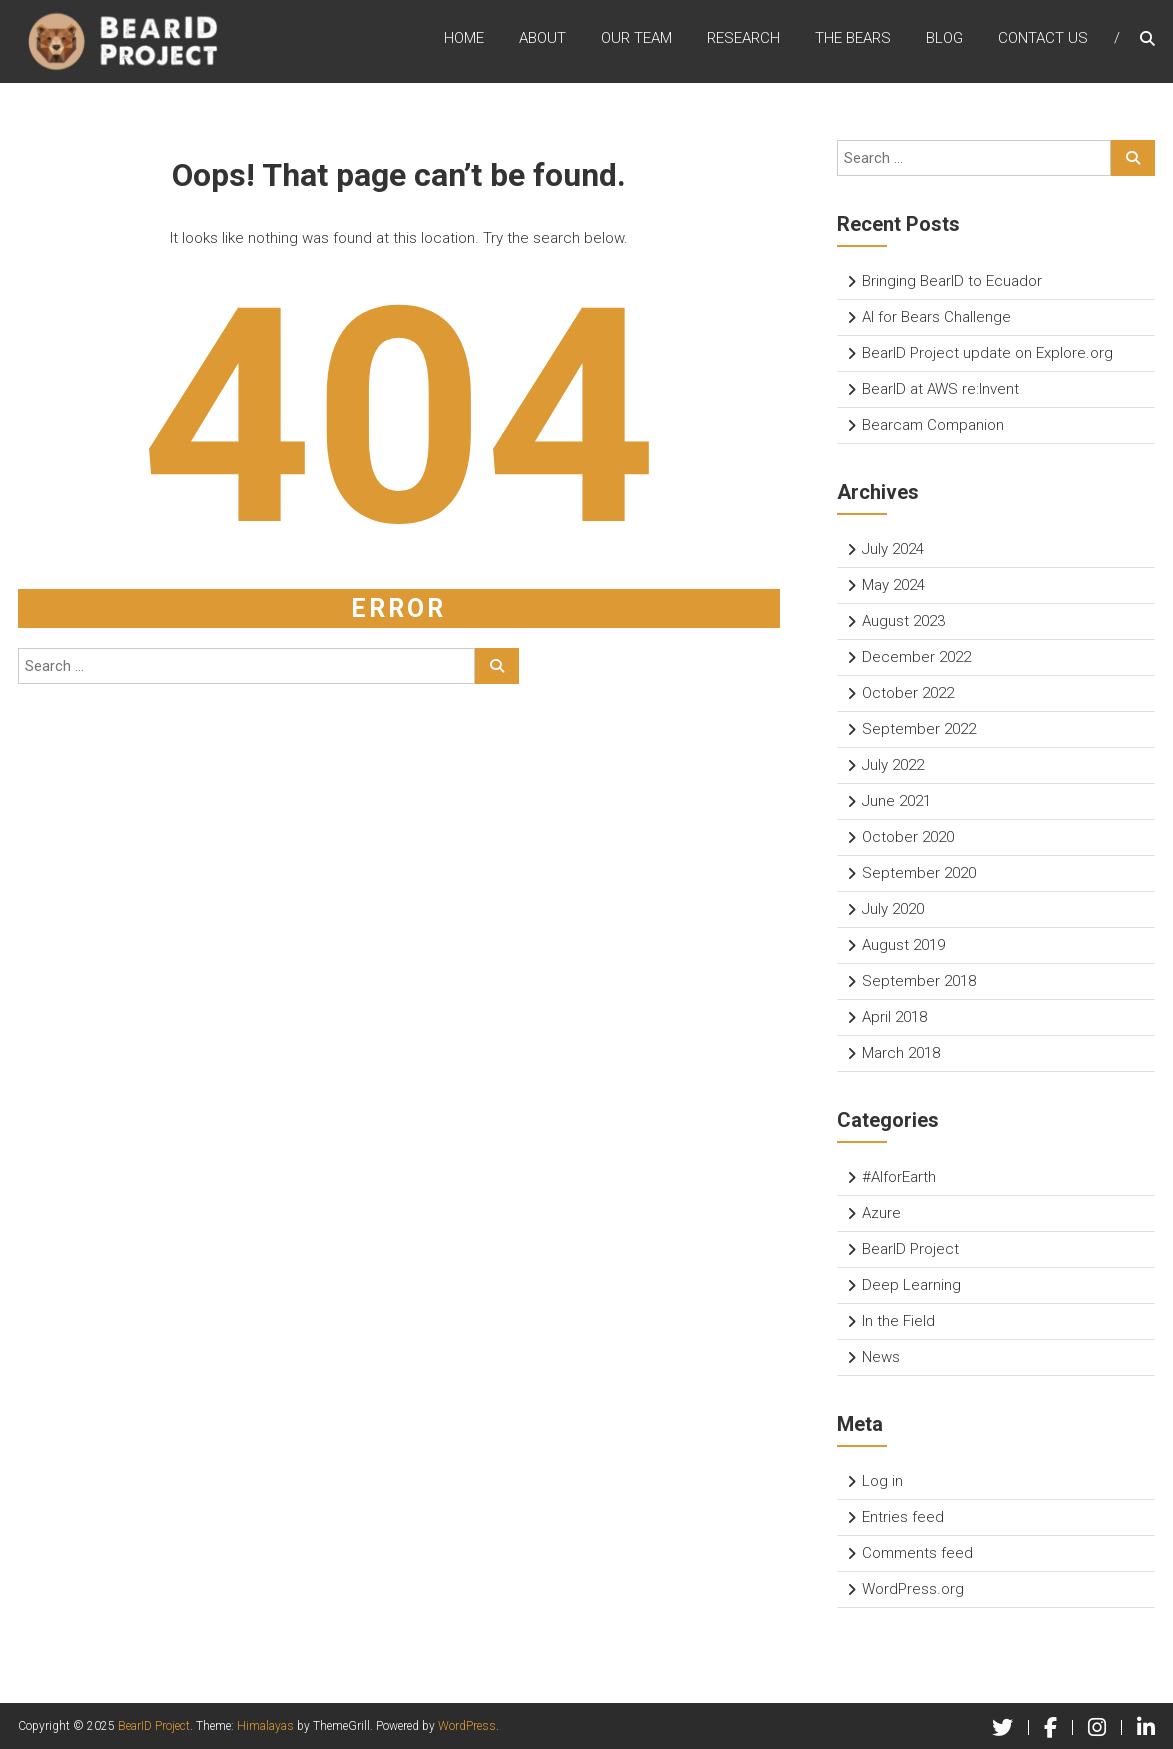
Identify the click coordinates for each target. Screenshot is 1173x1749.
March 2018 (901, 1053)
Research (743, 39)
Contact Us (1043, 39)
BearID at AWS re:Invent (940, 389)
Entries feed (903, 1517)
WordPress (467, 1726)
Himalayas (265, 1726)
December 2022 (916, 657)
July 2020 (893, 909)
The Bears (853, 39)
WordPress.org (913, 1589)
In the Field (898, 1321)
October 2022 (908, 693)
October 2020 (908, 837)
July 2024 (893, 549)
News (881, 1357)
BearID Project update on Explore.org (987, 353)
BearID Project (910, 1249)
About (542, 39)
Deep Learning (911, 1285)
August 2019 (903, 945)
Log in (882, 1481)
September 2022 (919, 729)
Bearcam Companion (933, 425)
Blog (944, 39)
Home (464, 39)
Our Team (636, 39)
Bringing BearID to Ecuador (952, 281)
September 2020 (919, 873)
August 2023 (903, 621)
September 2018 (919, 981)
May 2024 (893, 585)
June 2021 (896, 801)
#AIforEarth (899, 1177)
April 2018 (894, 1017)
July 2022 (893, 765)
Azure (881, 1213)
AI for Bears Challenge (936, 317)
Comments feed (917, 1553)
